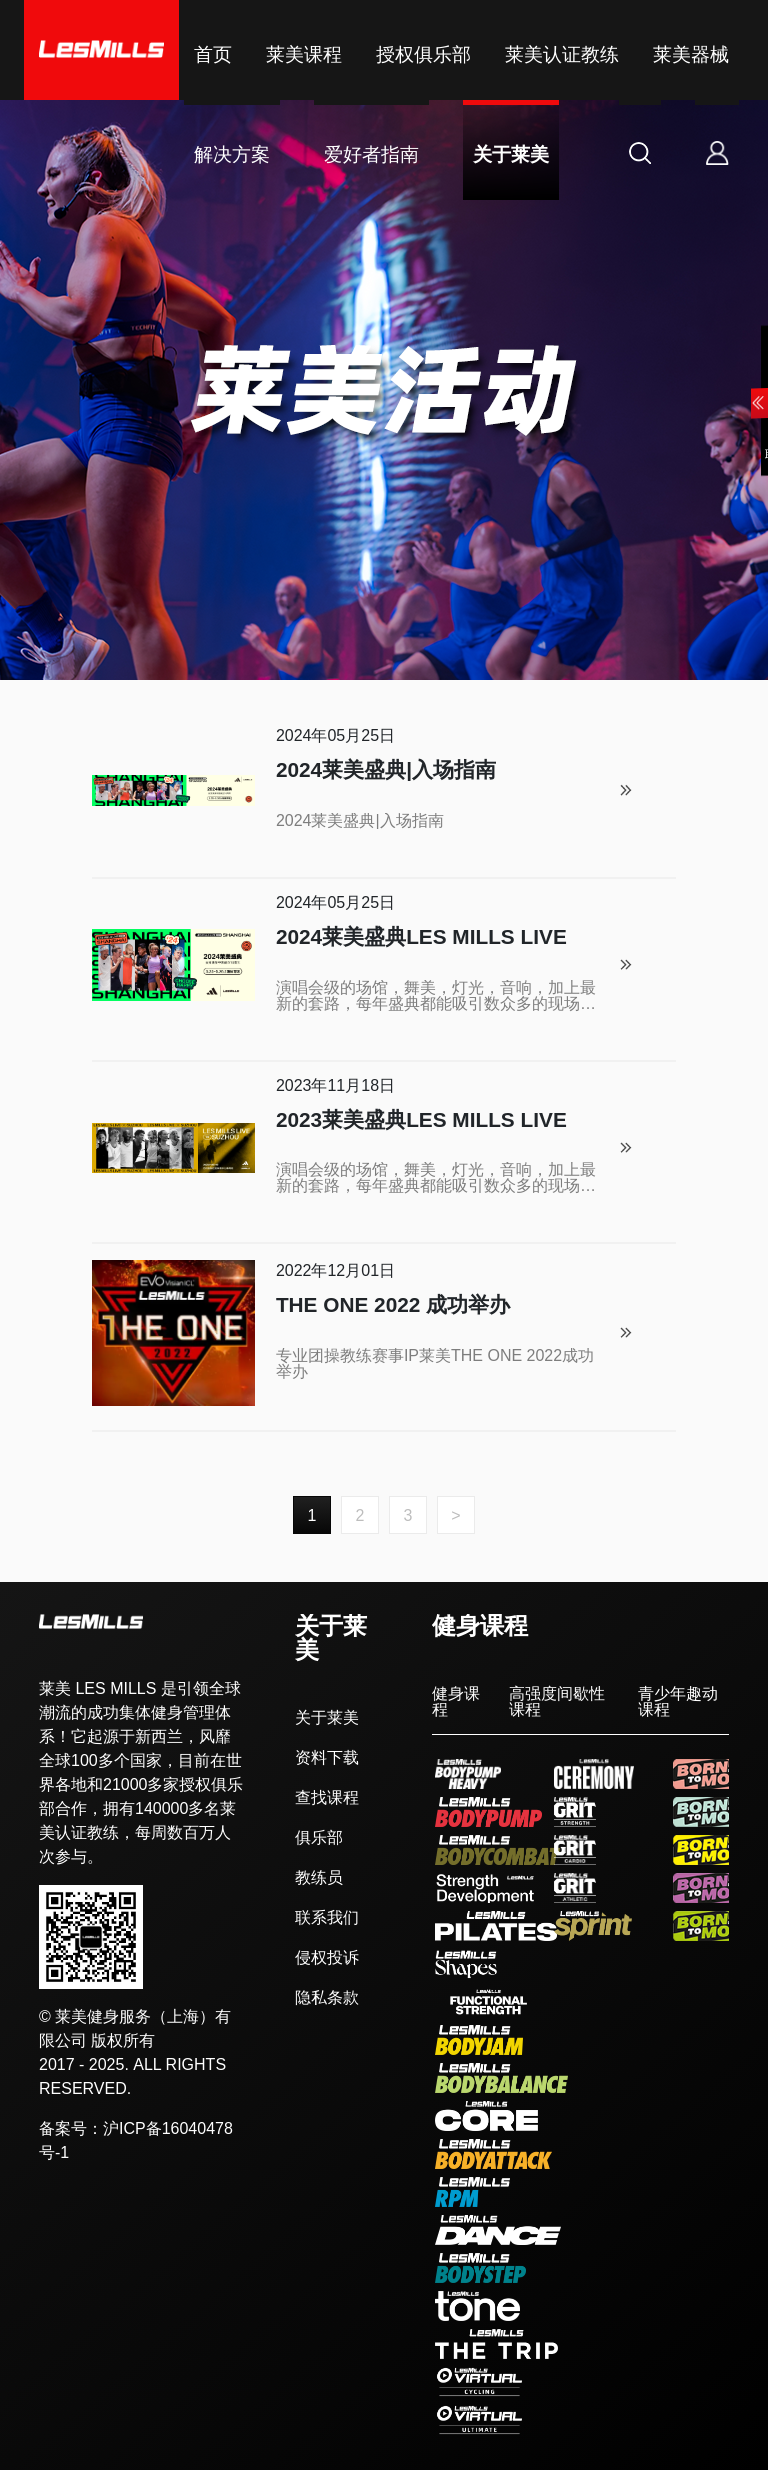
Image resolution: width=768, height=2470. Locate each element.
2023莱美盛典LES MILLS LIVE (421, 1120)
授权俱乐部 (423, 54)
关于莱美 (511, 154)
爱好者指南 (371, 154)
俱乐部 (319, 1838)
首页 (213, 54)
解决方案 (232, 154)
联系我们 (327, 1918)
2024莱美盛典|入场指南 (386, 770)
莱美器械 (691, 54)
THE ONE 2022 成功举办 (393, 1305)
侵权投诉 (327, 1958)
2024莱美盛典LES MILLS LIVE (421, 937)
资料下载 (327, 1758)
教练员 (319, 1878)
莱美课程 (304, 54)
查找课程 (327, 1798)
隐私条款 (327, 1998)
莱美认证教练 (562, 54)
